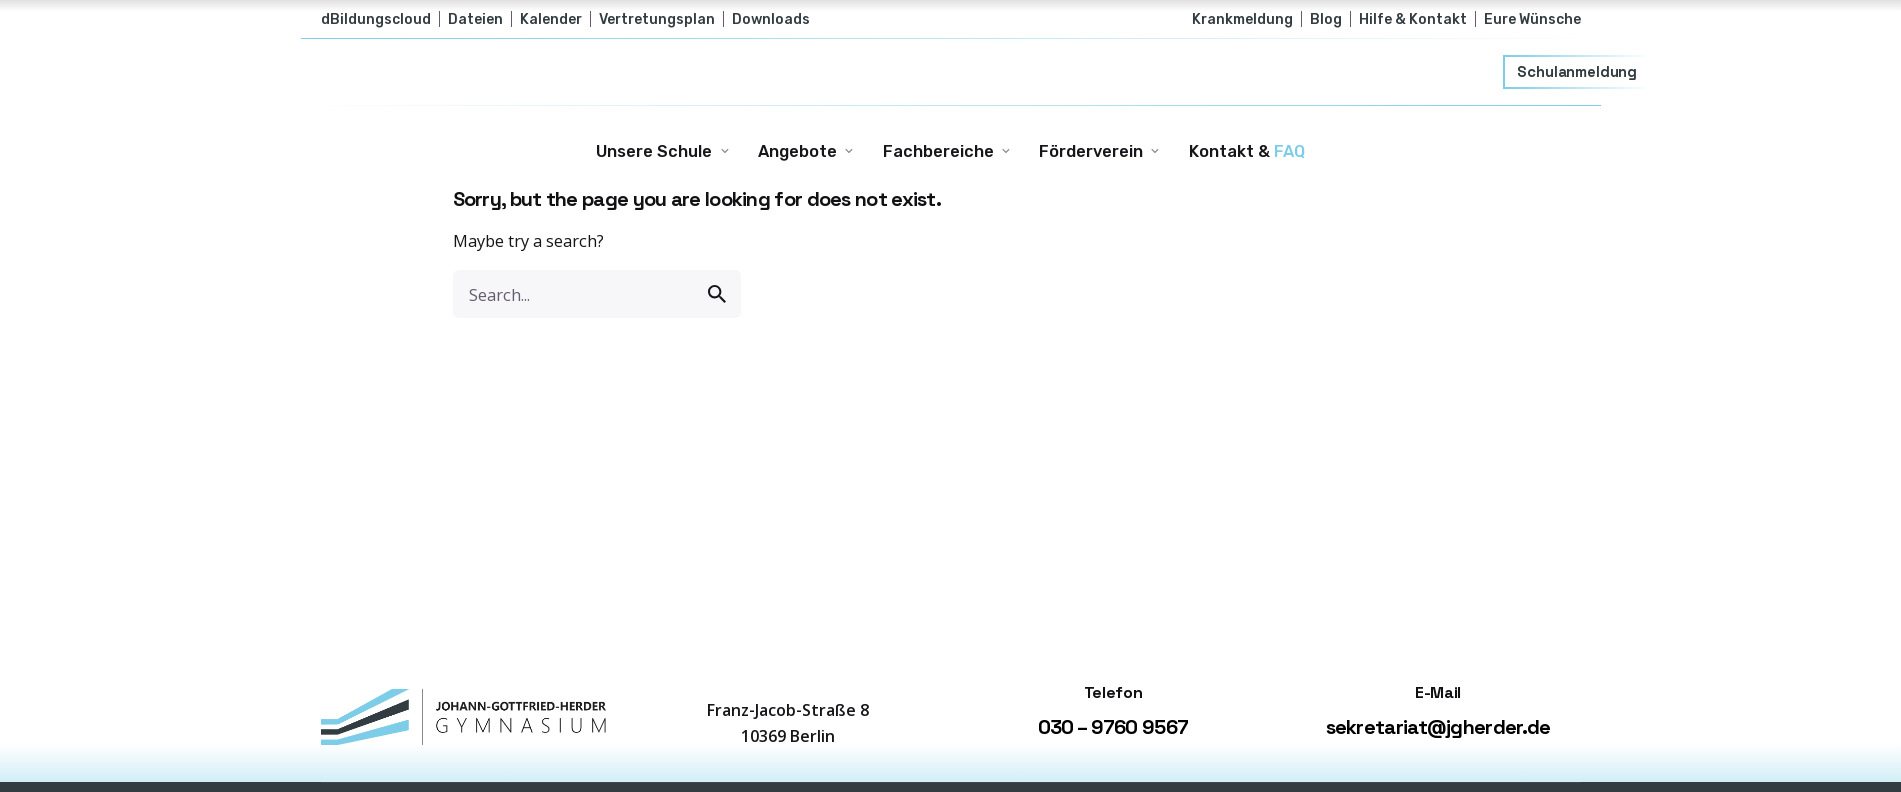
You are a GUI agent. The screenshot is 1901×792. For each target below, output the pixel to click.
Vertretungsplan (657, 19)
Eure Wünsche (1532, 19)
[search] (717, 294)
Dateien (475, 19)
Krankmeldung (1242, 19)
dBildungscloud (376, 19)
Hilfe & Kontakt (1413, 19)
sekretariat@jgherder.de (1438, 727)
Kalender (551, 19)
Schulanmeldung (1577, 72)
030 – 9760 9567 (1113, 727)
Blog (1326, 19)
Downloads (771, 19)
